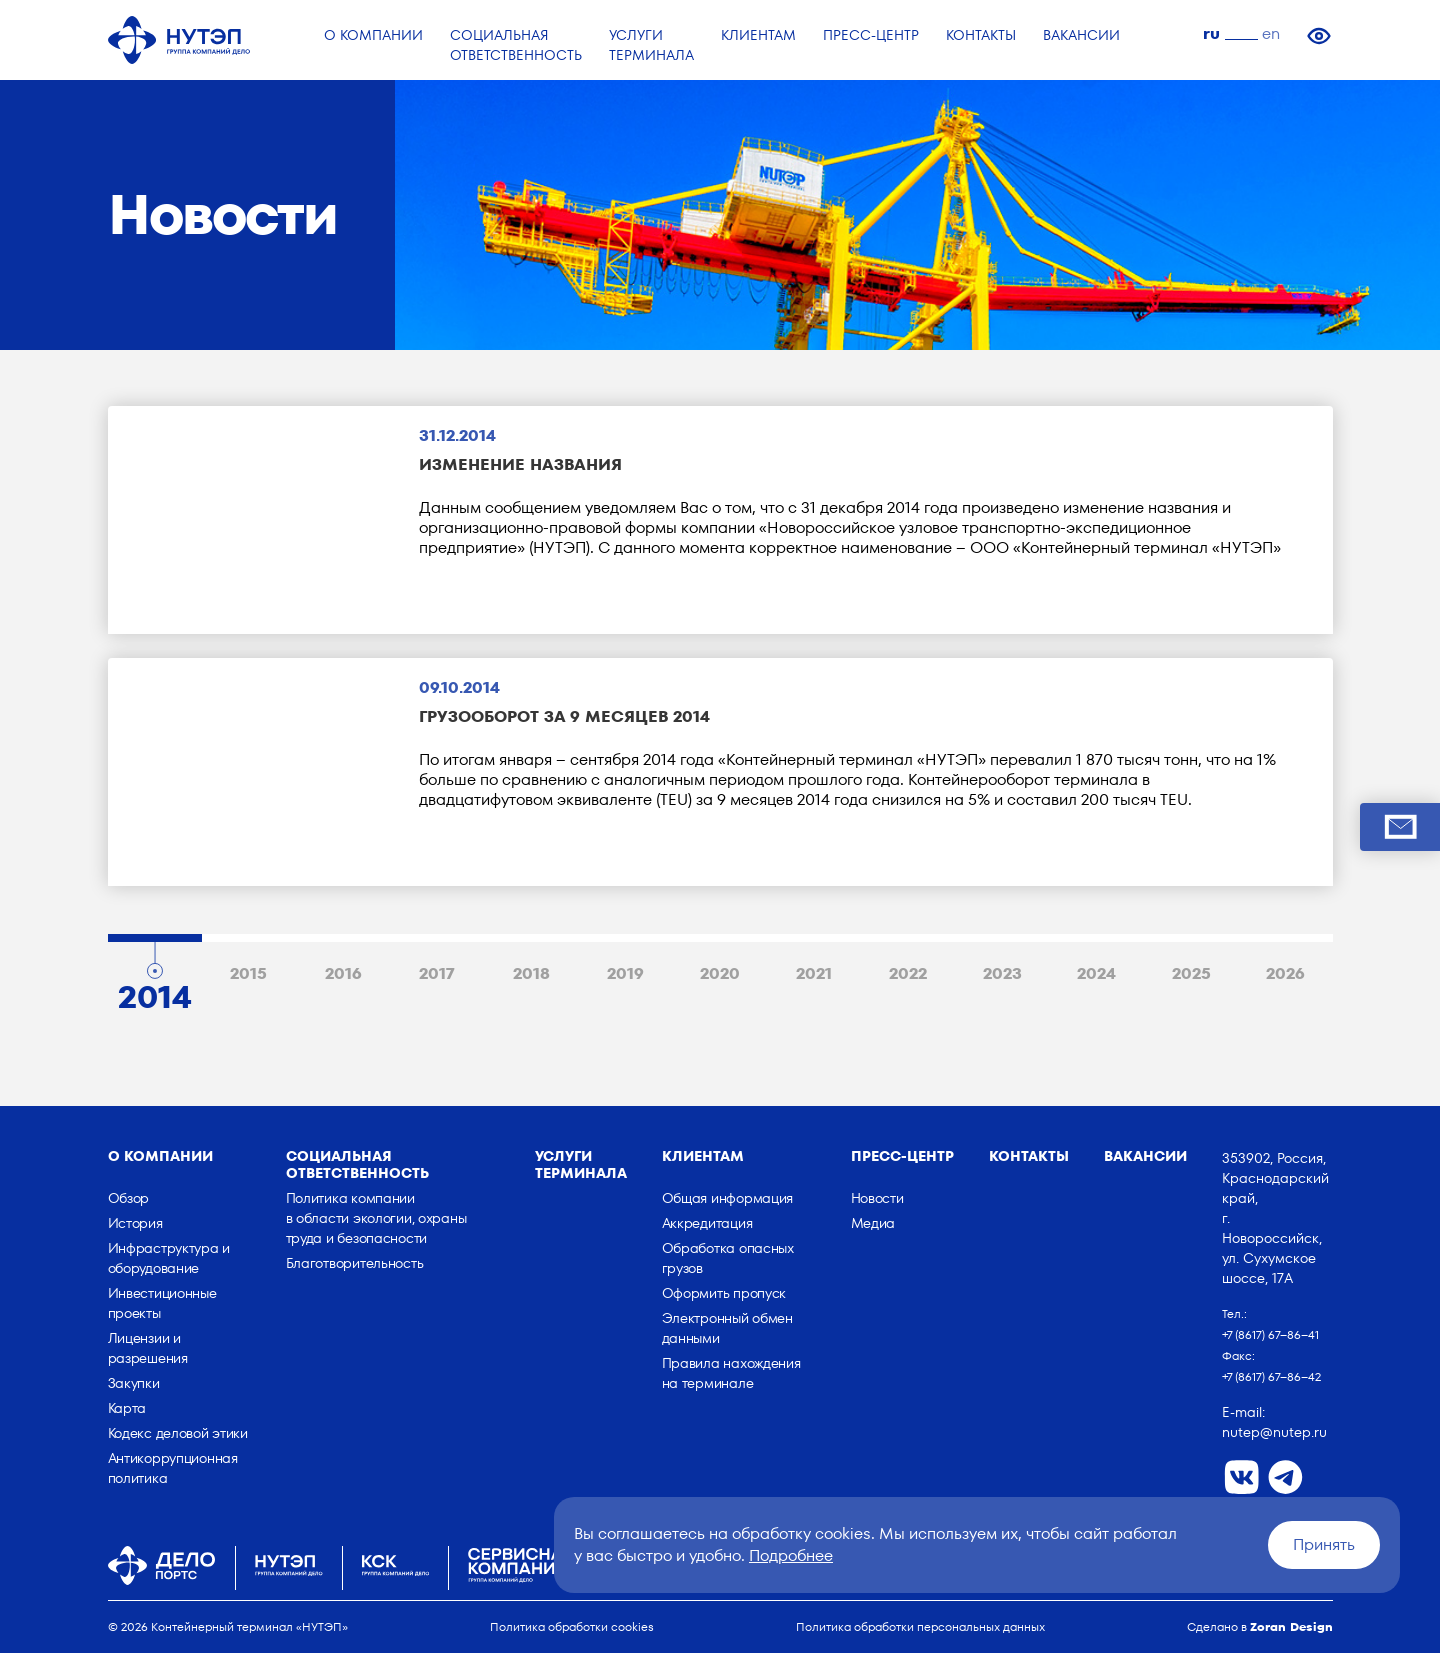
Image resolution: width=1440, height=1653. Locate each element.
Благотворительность (355, 1263)
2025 (1191, 973)
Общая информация (728, 1198)
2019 (625, 973)
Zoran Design (1291, 1626)
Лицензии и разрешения (148, 1348)
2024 (1096, 973)
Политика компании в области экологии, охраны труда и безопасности (376, 1218)
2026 (1285, 973)
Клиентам (703, 1156)
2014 (155, 992)
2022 (908, 973)
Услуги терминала (581, 1164)
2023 (1002, 973)
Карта (127, 1408)
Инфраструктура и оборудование (169, 1258)
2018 (531, 973)
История (135, 1223)
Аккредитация (707, 1223)
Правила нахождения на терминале (731, 1373)
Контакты (1029, 1156)
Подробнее (791, 1555)
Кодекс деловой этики (178, 1433)
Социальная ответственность (357, 1164)
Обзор (129, 1198)
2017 (437, 973)
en (1271, 33)
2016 (343, 973)
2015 (248, 973)
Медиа (873, 1223)
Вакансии (1145, 1156)
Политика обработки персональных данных (920, 1626)
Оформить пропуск (724, 1293)
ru (1211, 33)
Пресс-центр (902, 1156)
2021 (814, 973)
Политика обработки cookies (572, 1626)
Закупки (134, 1383)
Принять (1324, 1544)
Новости (877, 1198)
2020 (720, 973)
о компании (160, 1156)
